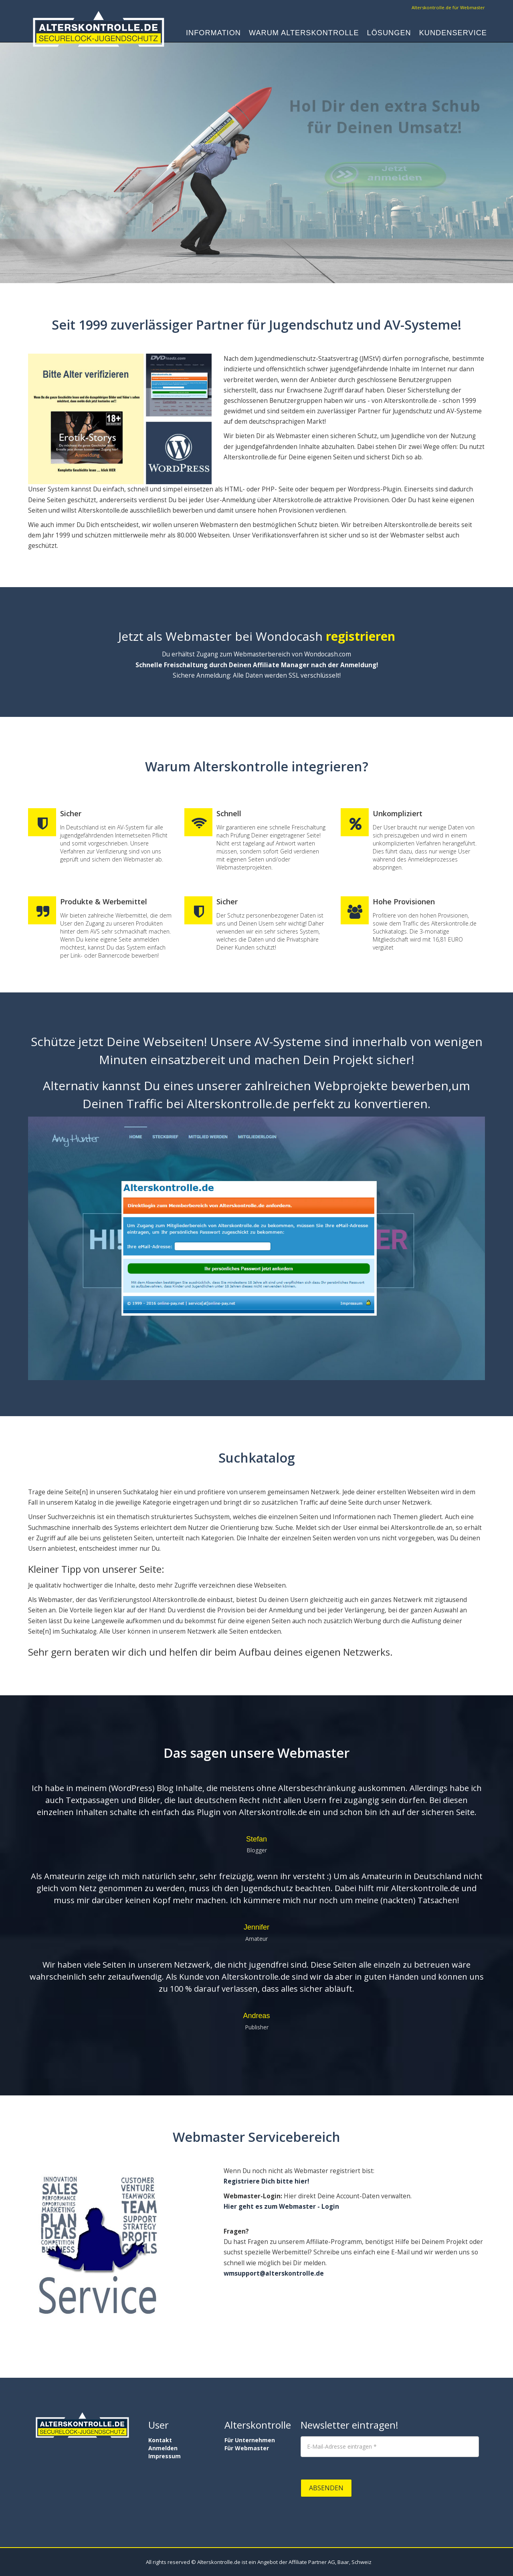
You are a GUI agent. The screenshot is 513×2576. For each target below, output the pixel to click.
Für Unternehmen (249, 2440)
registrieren (359, 636)
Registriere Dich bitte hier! (266, 2181)
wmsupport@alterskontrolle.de (274, 2273)
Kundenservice (453, 34)
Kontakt (160, 2440)
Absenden (326, 2487)
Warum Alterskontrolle (304, 34)
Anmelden (163, 2448)
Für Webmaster (246, 2448)
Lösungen (389, 34)
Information (213, 34)
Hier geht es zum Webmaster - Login (281, 2206)
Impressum (164, 2456)
